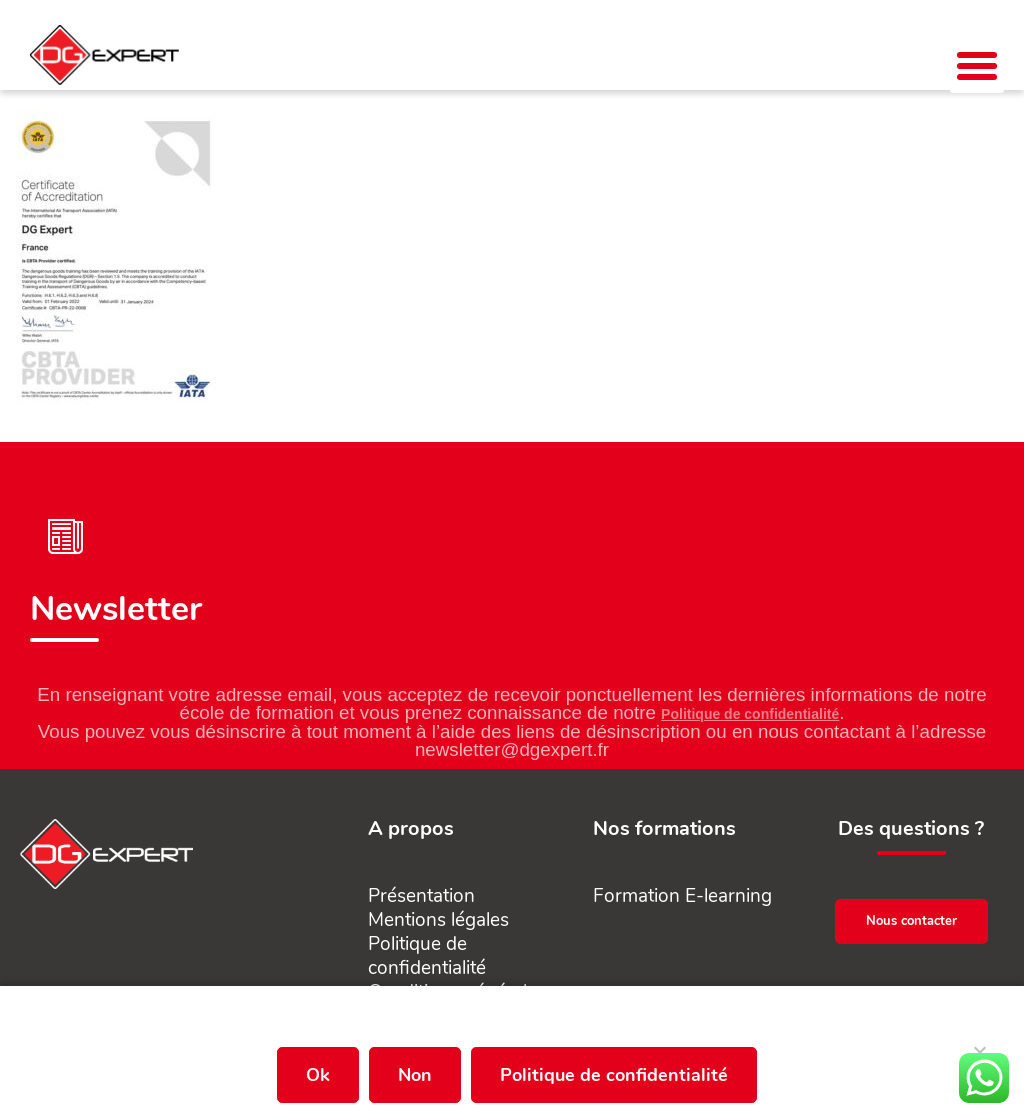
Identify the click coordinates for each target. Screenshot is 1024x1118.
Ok (318, 1075)
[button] (977, 66)
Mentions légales (438, 920)
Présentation (421, 896)
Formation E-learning (682, 896)
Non (415, 1075)
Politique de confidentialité (750, 714)
